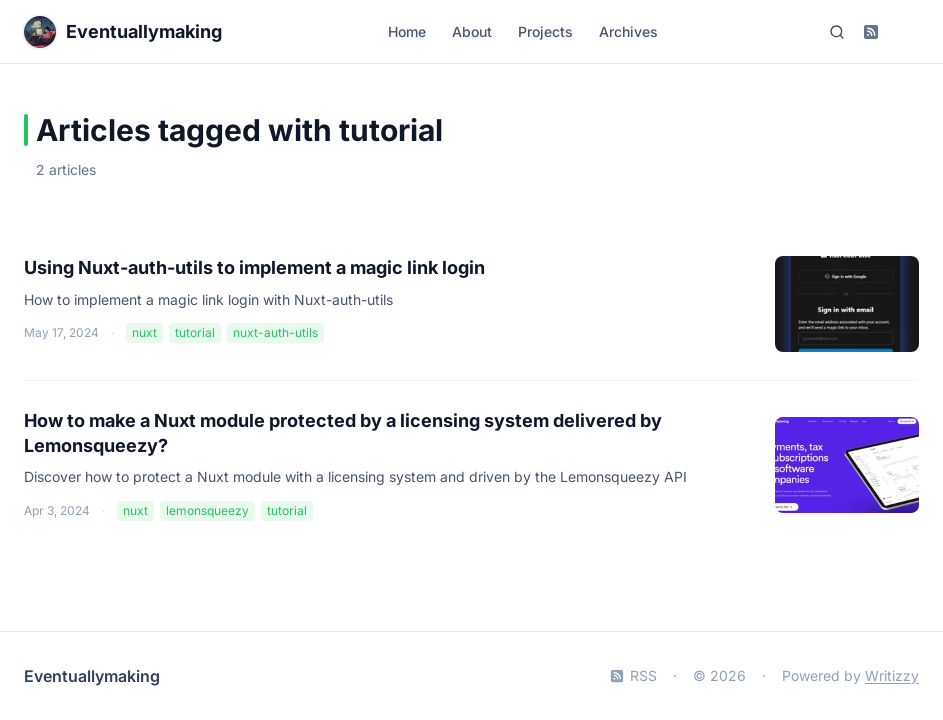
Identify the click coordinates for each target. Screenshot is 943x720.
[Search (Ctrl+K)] (837, 32)
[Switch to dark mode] (905, 32)
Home (407, 31)
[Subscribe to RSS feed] (871, 32)
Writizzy (892, 675)
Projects (545, 31)
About (472, 31)
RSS (633, 675)
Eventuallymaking (92, 676)
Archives (628, 31)
